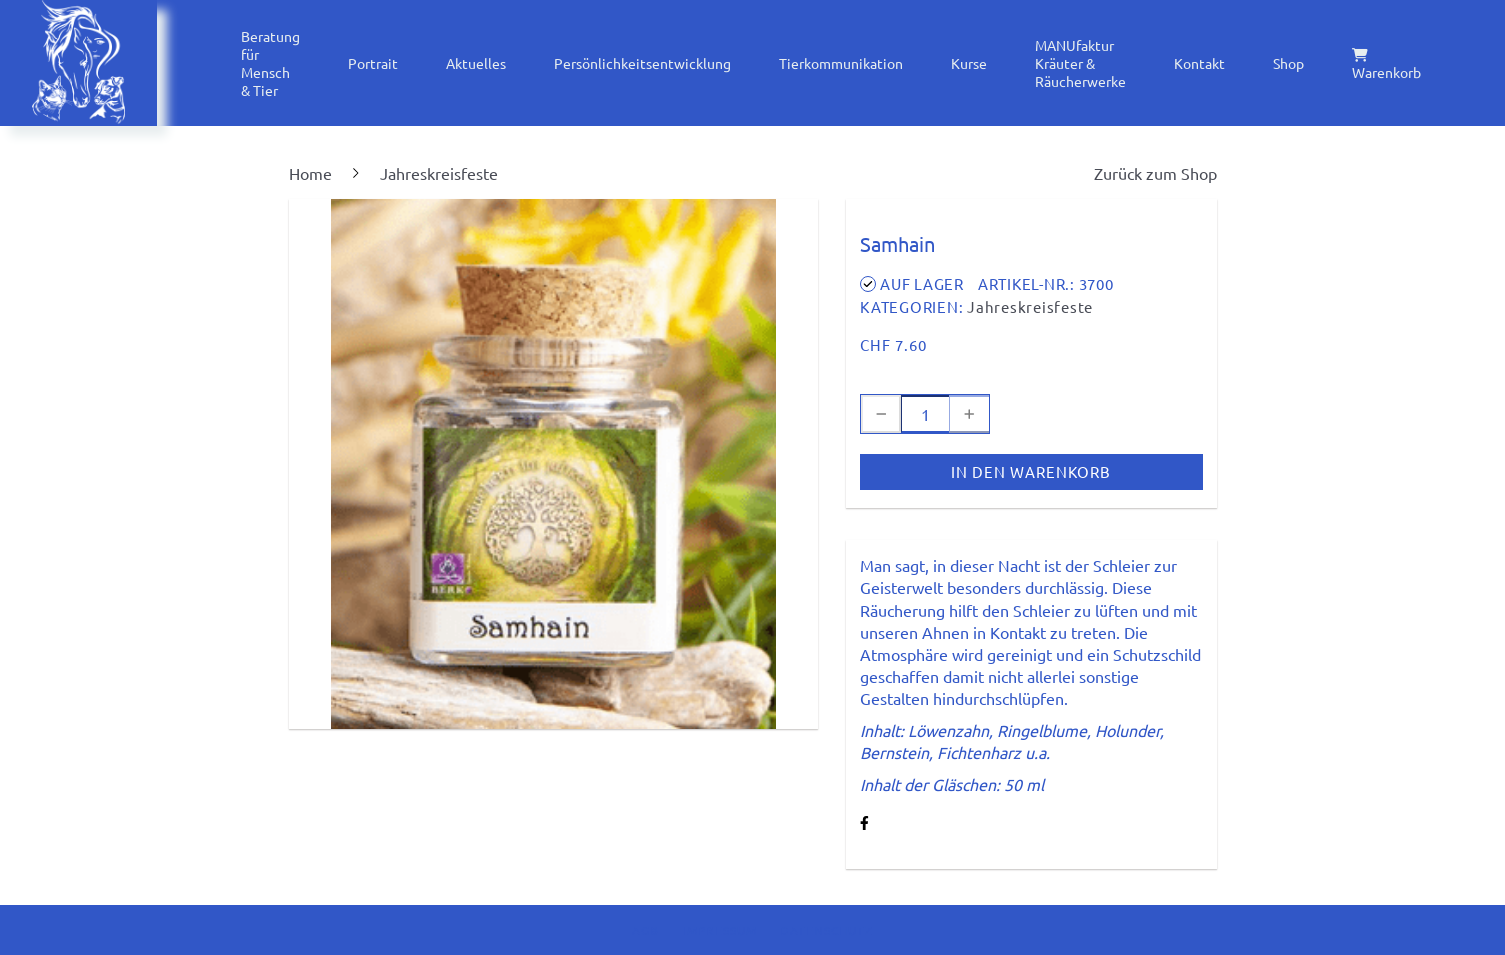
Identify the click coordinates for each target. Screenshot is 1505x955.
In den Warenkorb (1031, 471)
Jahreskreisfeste (1030, 306)
